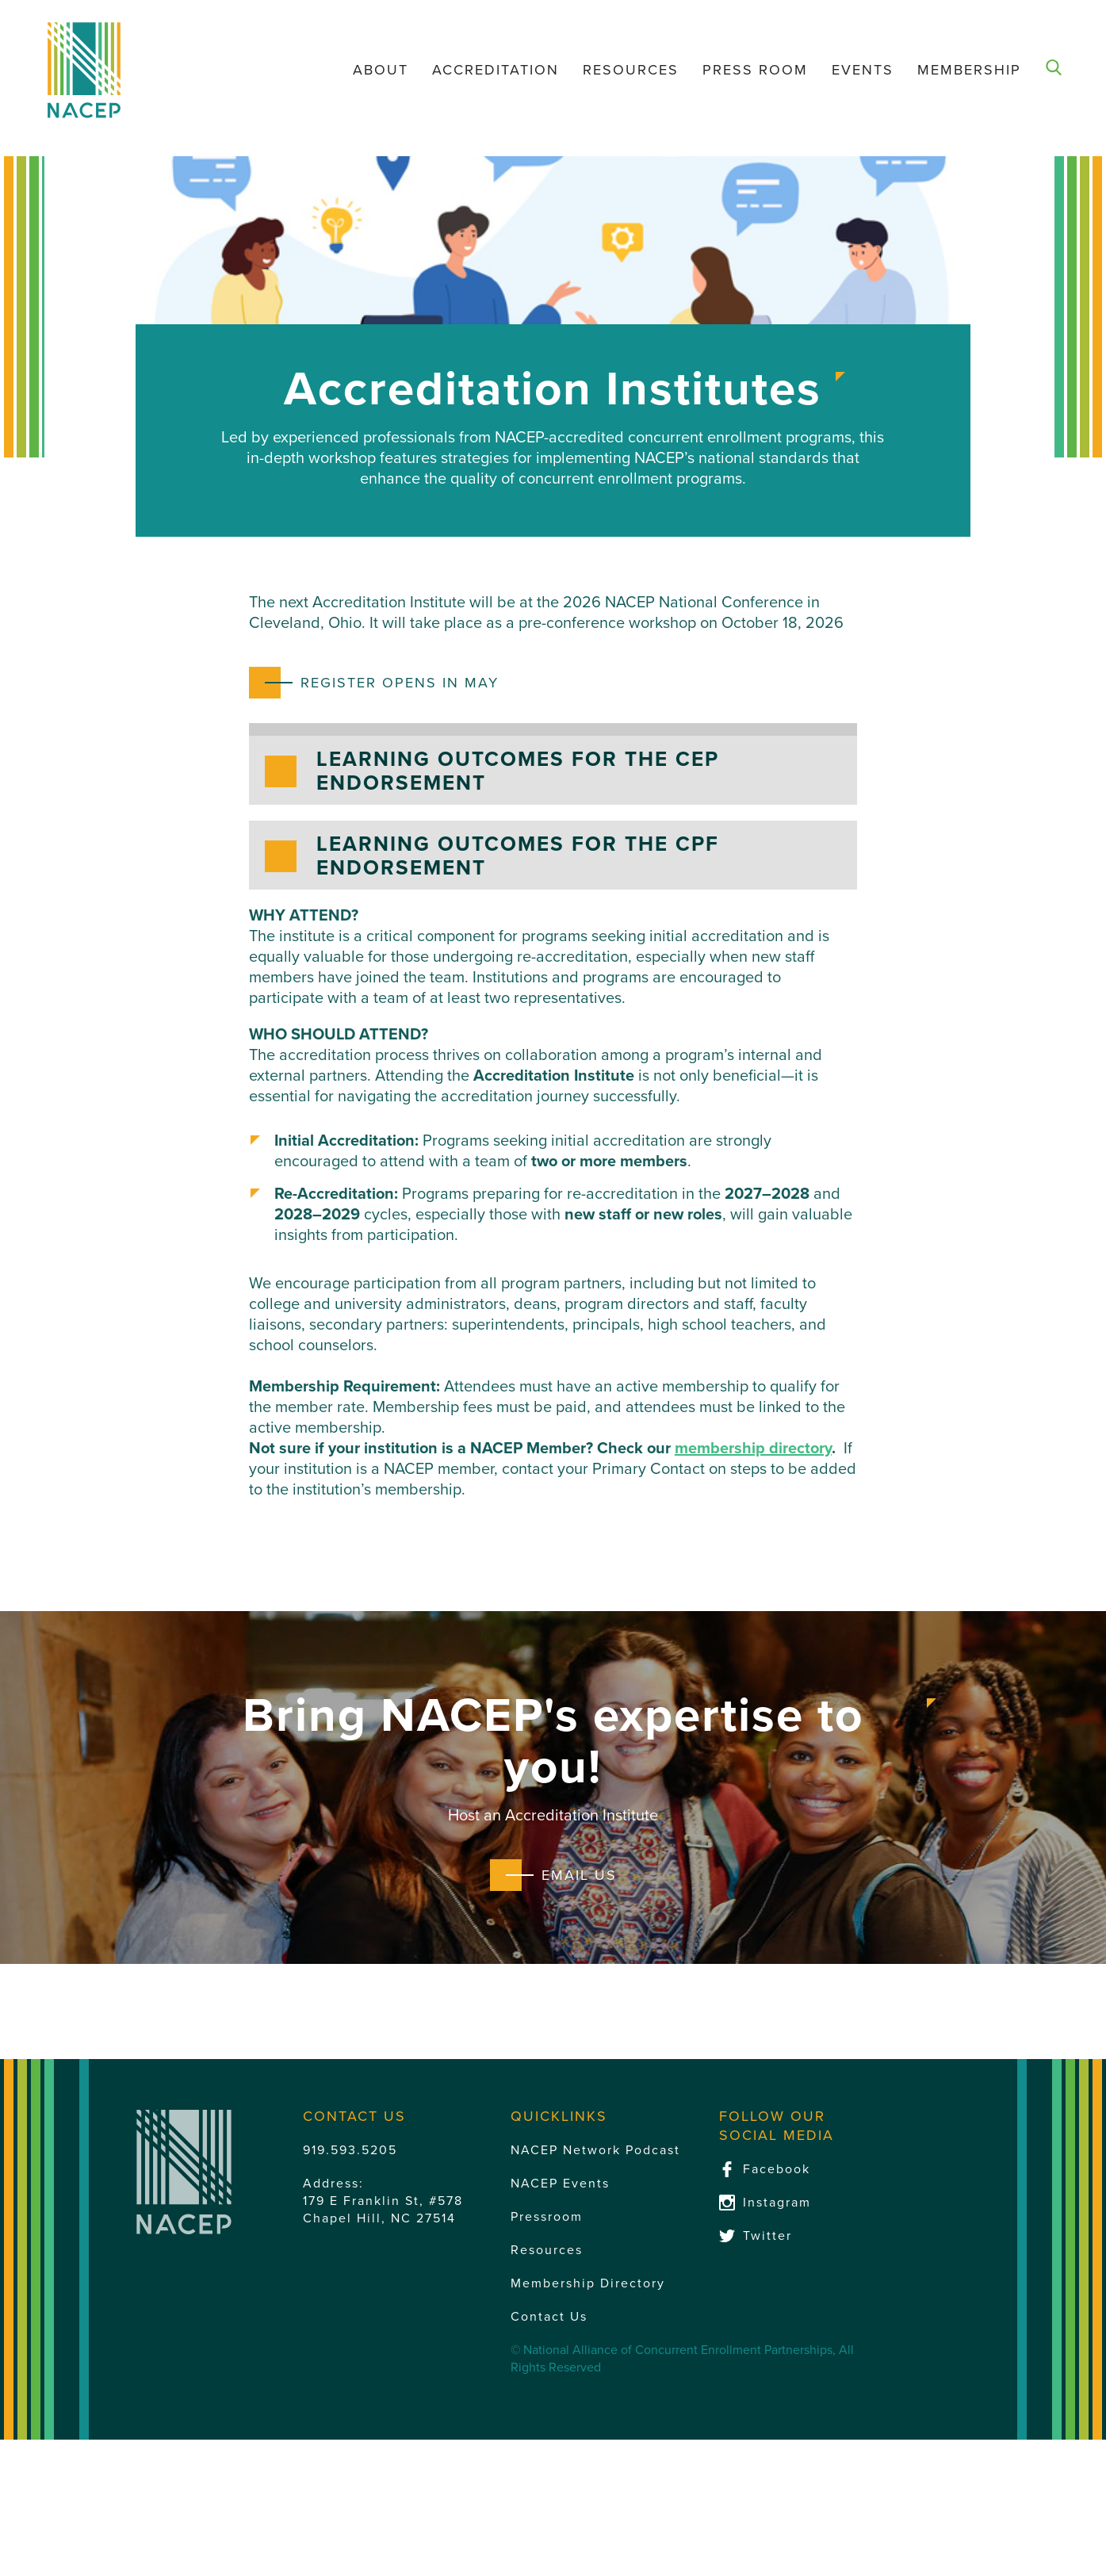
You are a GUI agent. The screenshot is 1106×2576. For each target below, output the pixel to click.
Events (863, 69)
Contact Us (549, 2317)
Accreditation (495, 69)
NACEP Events (560, 2183)
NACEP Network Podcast (595, 2150)
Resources (631, 69)
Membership (969, 69)
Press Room (755, 69)
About (380, 69)
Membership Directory (588, 2283)
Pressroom (547, 2217)
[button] (553, 770)
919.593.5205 (350, 2150)
